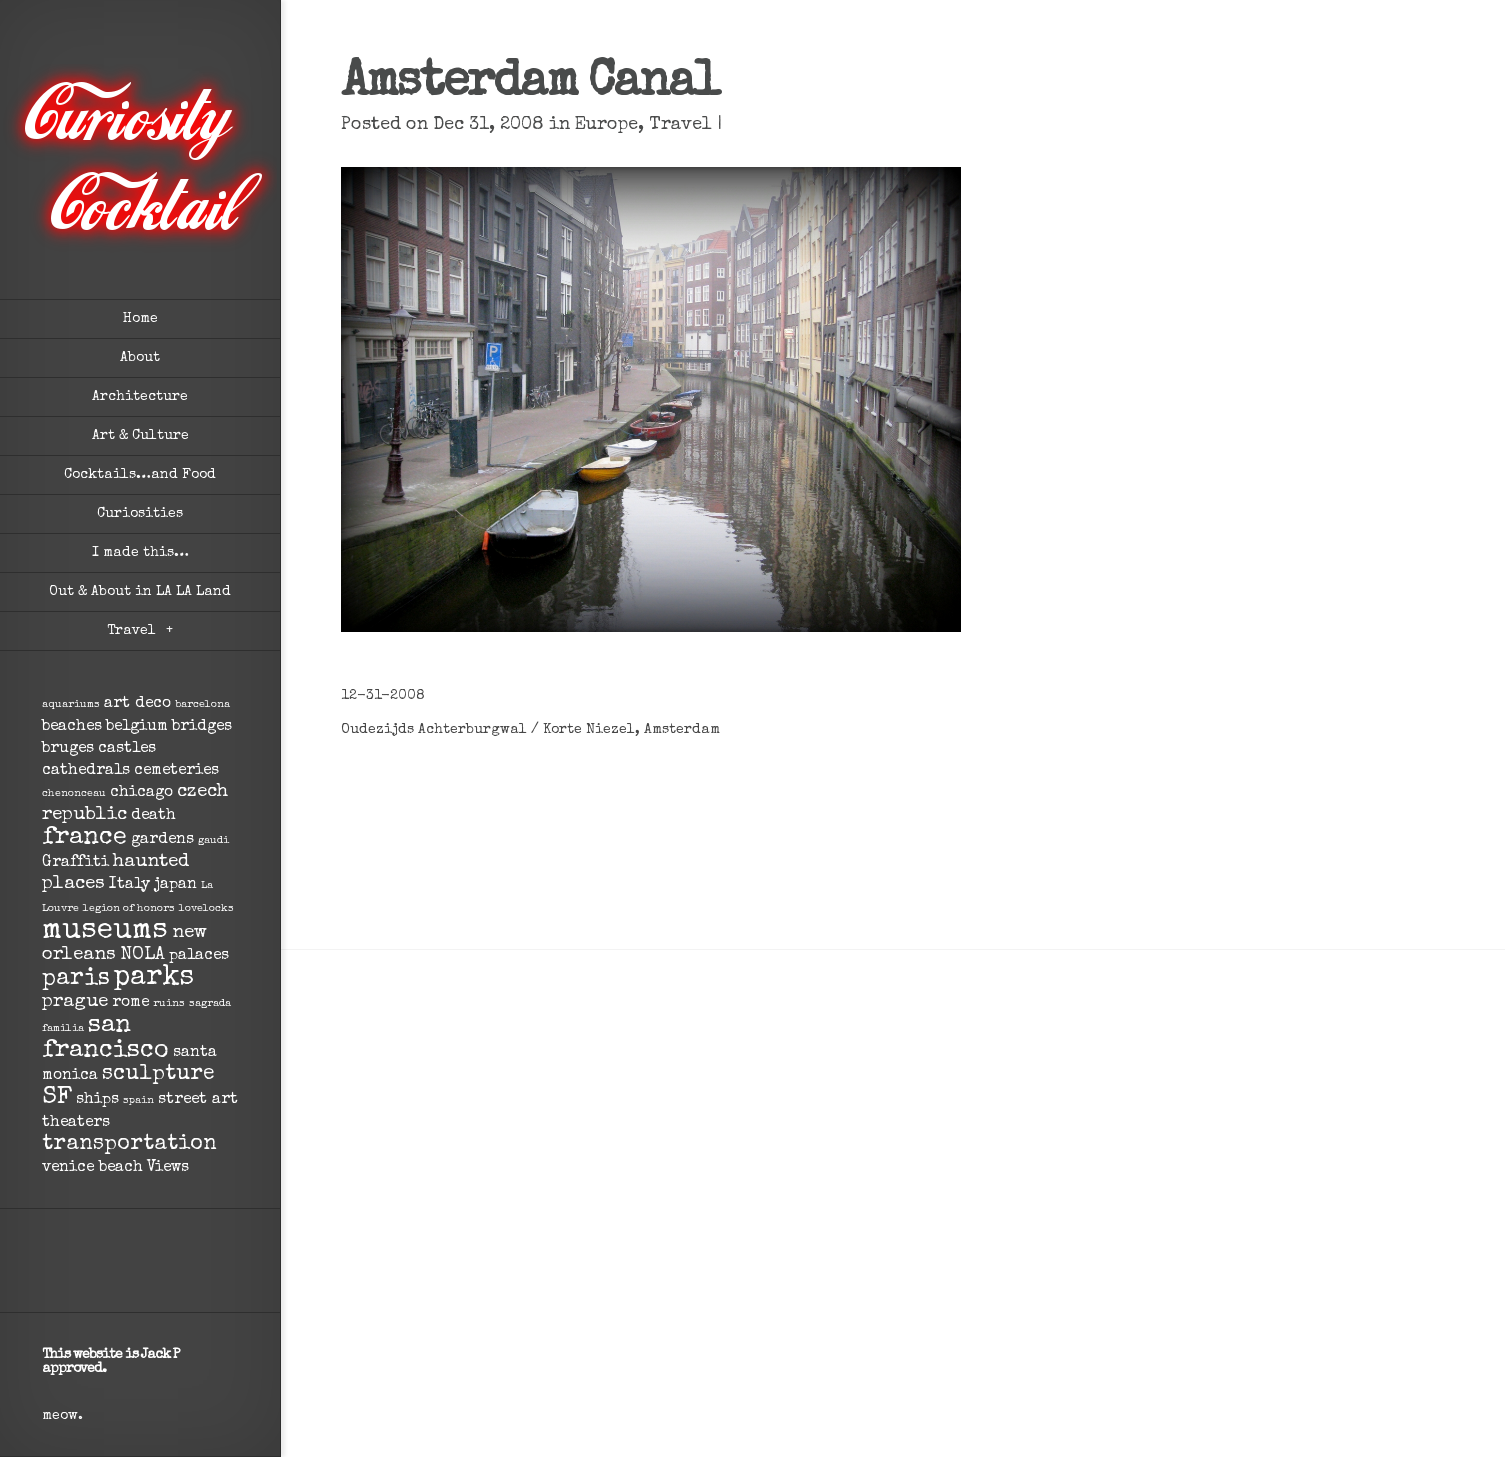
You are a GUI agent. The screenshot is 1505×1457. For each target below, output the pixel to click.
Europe (606, 125)
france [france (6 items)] (84, 838)
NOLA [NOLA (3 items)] (142, 955)
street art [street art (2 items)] (198, 1100)
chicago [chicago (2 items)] (141, 793)
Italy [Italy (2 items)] (129, 885)
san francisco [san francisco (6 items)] (105, 1038)
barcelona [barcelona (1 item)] (202, 705)
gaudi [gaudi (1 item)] (213, 841)
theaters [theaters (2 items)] (76, 1123)
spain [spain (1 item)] (138, 1101)
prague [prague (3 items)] (75, 1002)
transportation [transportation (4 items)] (129, 1144)
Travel (680, 125)
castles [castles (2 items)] (127, 749)
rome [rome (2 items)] (130, 1003)
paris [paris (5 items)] (76, 979)
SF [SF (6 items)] (57, 1098)
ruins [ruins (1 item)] (169, 1004)
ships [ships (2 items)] (97, 1100)
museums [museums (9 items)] (105, 931)
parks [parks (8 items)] (154, 978)
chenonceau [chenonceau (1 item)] (74, 794)
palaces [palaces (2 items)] (199, 956)
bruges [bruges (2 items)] (68, 749)
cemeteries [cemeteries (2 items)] (176, 771)
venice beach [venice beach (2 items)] (92, 1168)
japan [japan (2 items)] (175, 885)
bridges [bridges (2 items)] (202, 727)
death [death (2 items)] (153, 816)
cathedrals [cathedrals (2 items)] (86, 771)
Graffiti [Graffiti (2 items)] (75, 863)
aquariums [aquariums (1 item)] (71, 705)
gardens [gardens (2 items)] (162, 840)
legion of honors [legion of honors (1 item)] (129, 909)
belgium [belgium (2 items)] (137, 727)
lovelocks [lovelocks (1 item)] (206, 909)
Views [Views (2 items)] (168, 1168)
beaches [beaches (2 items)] (72, 727)
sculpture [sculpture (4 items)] (158, 1074)
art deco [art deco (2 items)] (137, 704)
